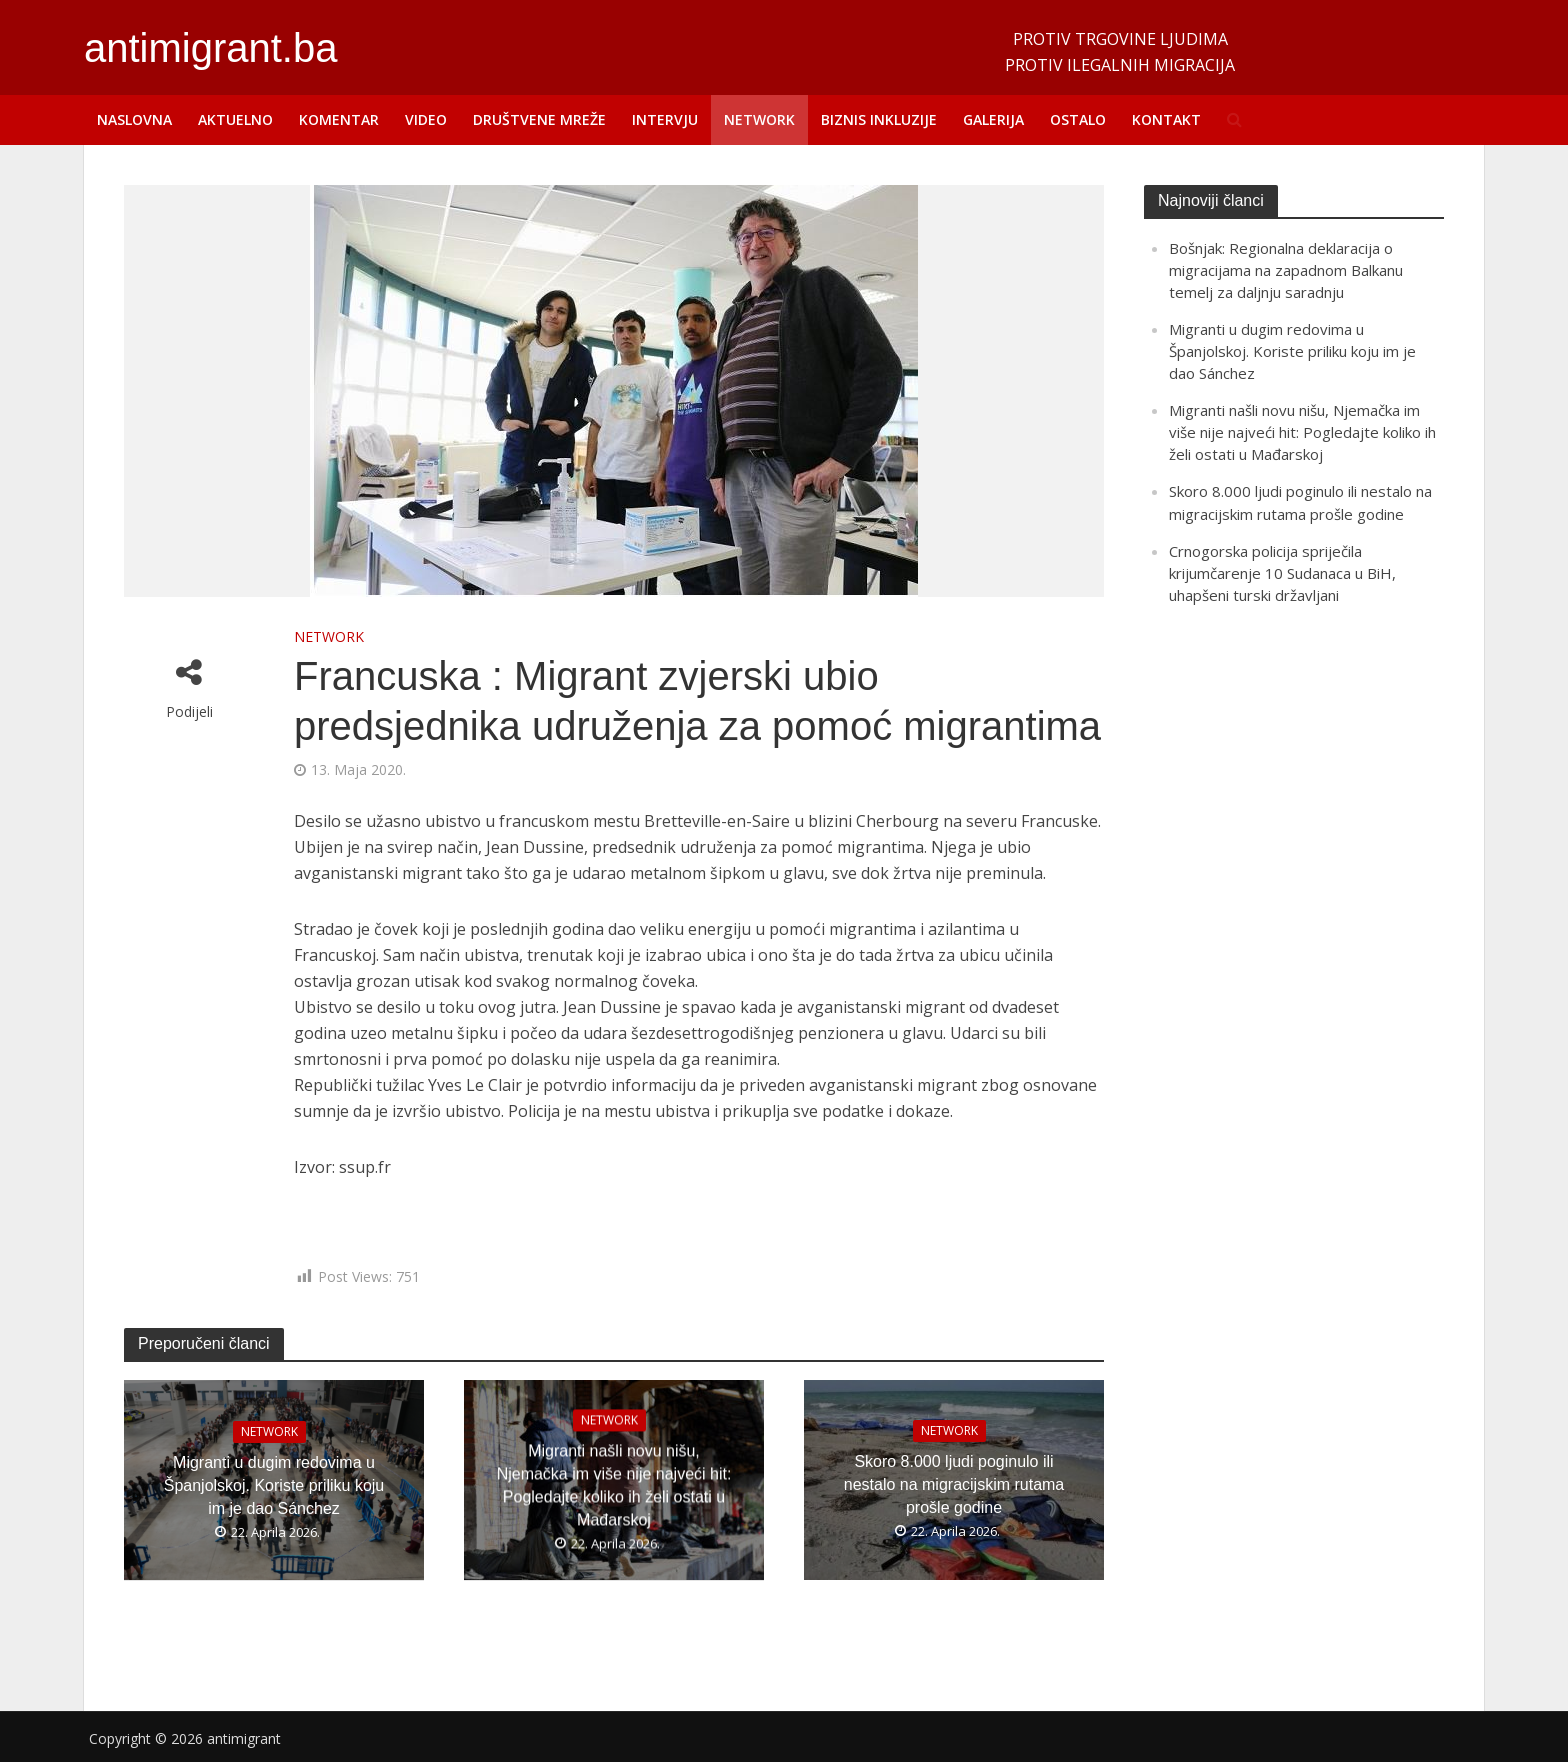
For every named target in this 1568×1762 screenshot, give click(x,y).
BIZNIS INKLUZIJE (879, 119)
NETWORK (759, 119)
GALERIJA (993, 119)
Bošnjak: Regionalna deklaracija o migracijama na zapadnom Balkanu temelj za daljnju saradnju (1286, 270)
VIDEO (426, 119)
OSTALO (1078, 119)
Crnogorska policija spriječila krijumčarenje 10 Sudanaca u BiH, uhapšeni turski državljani (1282, 573)
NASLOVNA (134, 119)
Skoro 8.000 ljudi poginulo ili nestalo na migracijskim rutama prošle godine (954, 1484)
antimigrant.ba (210, 48)
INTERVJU (665, 119)
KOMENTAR (339, 119)
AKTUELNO (235, 119)
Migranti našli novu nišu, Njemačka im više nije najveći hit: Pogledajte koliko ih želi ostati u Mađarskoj (614, 1485)
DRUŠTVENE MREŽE (539, 119)
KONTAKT (1166, 119)
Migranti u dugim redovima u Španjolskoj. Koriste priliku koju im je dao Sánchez (274, 1484)
